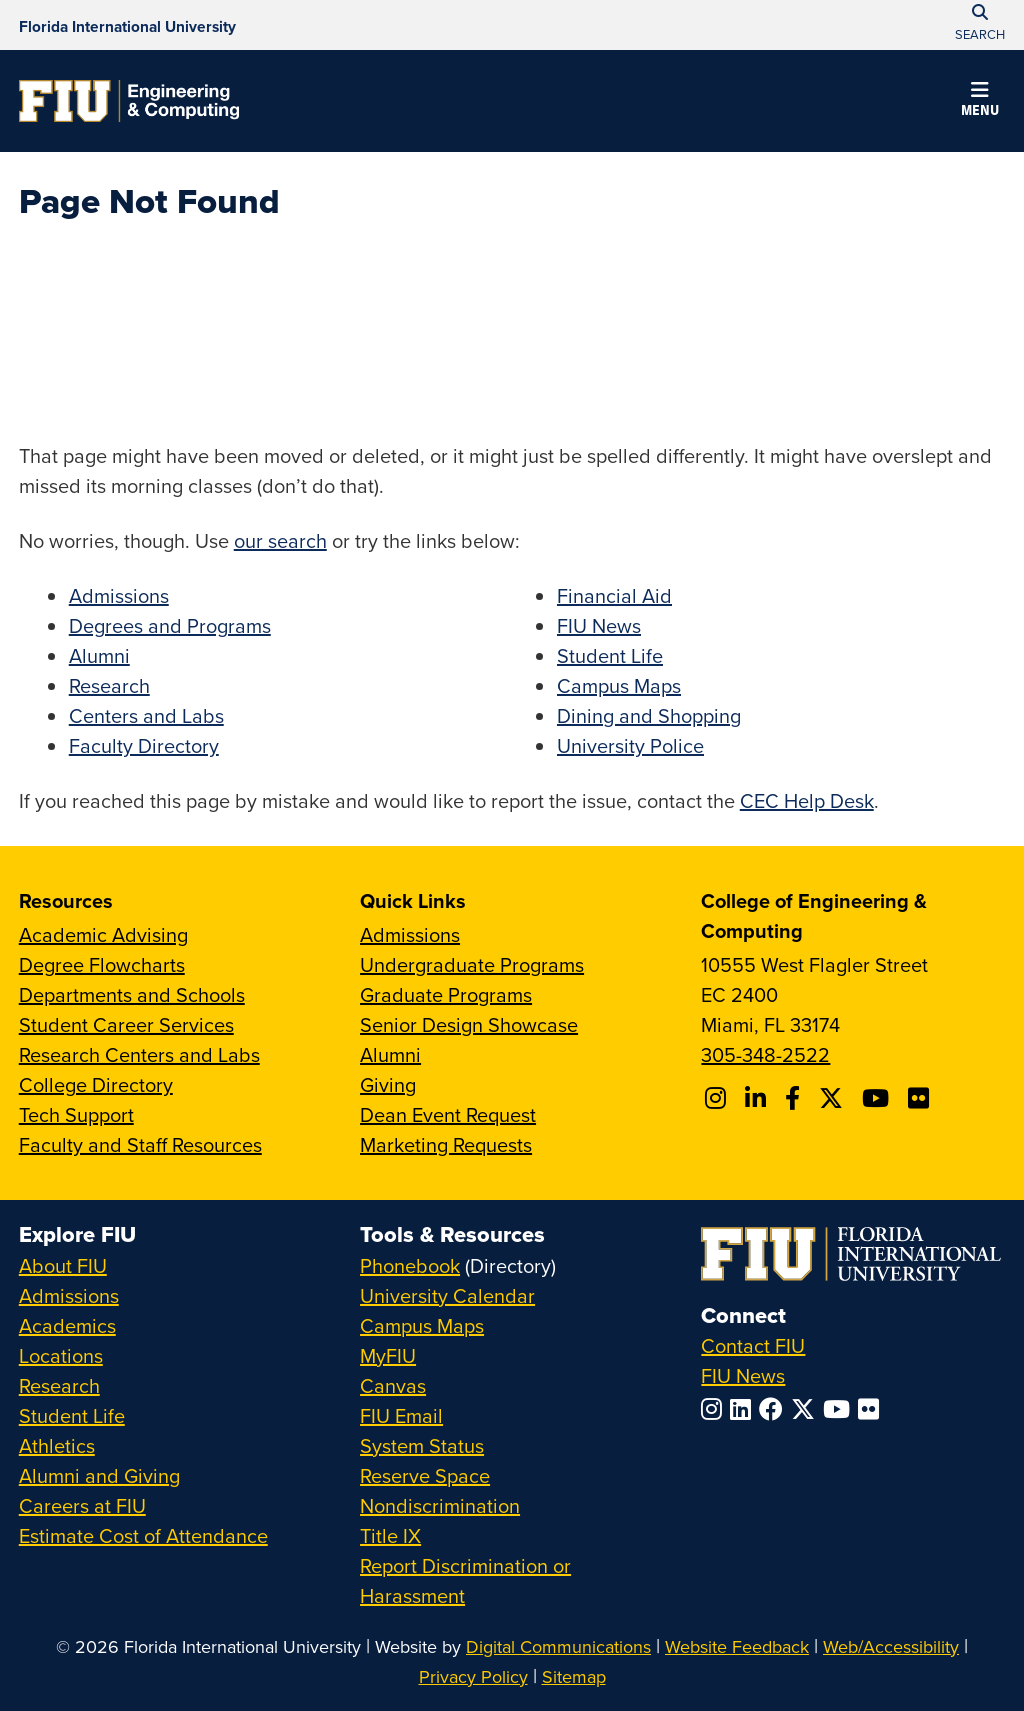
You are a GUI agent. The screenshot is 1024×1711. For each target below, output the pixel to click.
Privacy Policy (473, 1676)
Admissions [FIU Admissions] (69, 1295)
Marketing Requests (446, 1144)
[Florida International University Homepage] (127, 25)
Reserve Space (425, 1475)
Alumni (99, 655)
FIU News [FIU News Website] (743, 1375)
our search (280, 540)
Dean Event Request (448, 1114)
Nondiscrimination (440, 1505)
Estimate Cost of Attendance (143, 1535)
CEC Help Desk (807, 800)
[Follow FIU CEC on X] (834, 1098)
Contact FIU (753, 1345)
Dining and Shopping (649, 715)
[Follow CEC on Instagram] (718, 1098)
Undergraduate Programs (472, 964)
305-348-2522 (765, 1054)
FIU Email (401, 1415)
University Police (630, 745)
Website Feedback (737, 1646)
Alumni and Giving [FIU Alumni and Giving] (99, 1475)
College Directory (96, 1084)
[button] (980, 102)
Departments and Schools (132, 994)
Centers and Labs (146, 715)
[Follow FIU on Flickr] (872, 1409)
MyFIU (388, 1355)
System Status (422, 1445)
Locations (61, 1355)
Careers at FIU (82, 1505)
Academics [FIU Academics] (67, 1325)
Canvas (393, 1385)
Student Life (610, 655)
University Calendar (447, 1295)
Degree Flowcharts (102, 964)
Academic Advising (103, 934)
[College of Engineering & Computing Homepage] (129, 101)
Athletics (57, 1445)
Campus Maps (619, 685)
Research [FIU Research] (59, 1385)
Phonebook (410, 1265)
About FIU (63, 1265)
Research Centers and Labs (139, 1054)
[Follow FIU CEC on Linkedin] (758, 1098)
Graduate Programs (446, 994)
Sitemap (574, 1676)
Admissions (119, 595)
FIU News (599, 625)
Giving (388, 1084)
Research (109, 685)
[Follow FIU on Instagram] (715, 1409)
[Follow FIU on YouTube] (840, 1409)
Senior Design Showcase (469, 1024)
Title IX (390, 1535)
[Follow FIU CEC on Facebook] (795, 1098)
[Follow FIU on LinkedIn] (744, 1409)
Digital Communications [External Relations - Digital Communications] (558, 1646)
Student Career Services (126, 1024)
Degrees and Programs (170, 625)
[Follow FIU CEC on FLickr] (921, 1098)
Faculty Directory (144, 745)
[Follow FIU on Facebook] (775, 1409)
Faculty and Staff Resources (140, 1144)
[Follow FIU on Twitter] (807, 1409)
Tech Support (76, 1114)
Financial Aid (614, 595)
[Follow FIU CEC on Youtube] (878, 1098)
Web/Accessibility (891, 1646)
